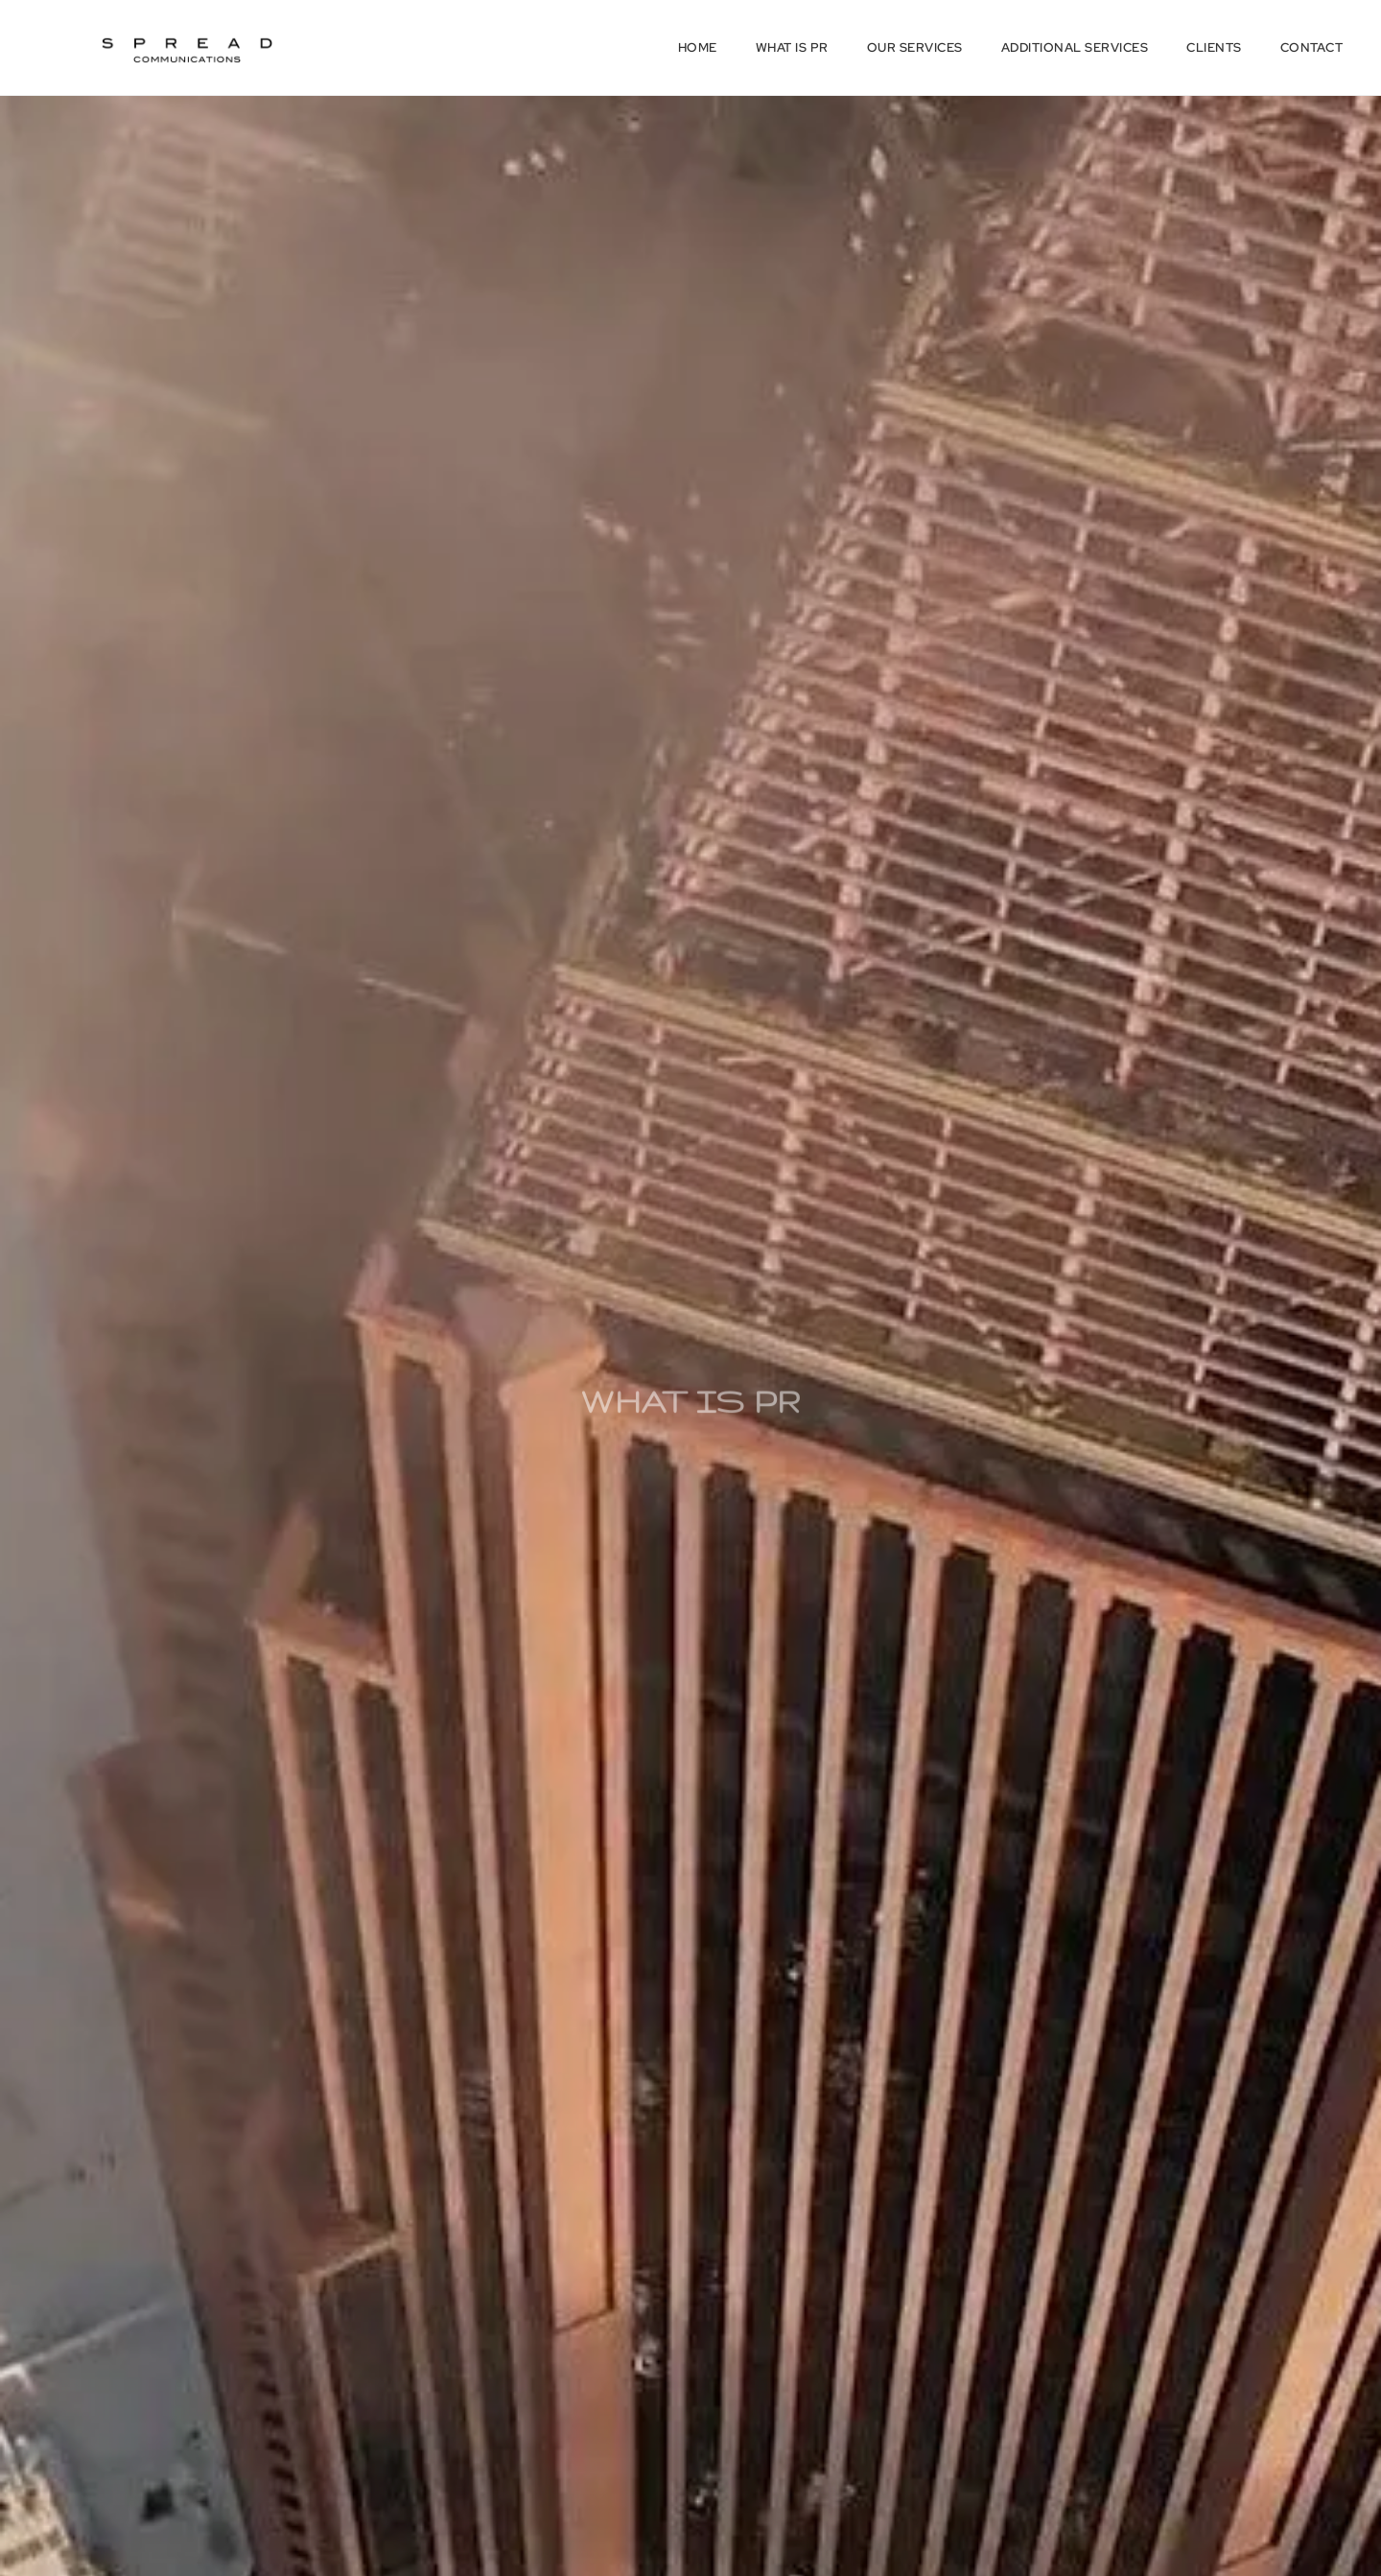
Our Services (915, 47)
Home (697, 47)
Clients (1214, 47)
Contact (1312, 47)
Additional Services (1075, 47)
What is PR (792, 47)
